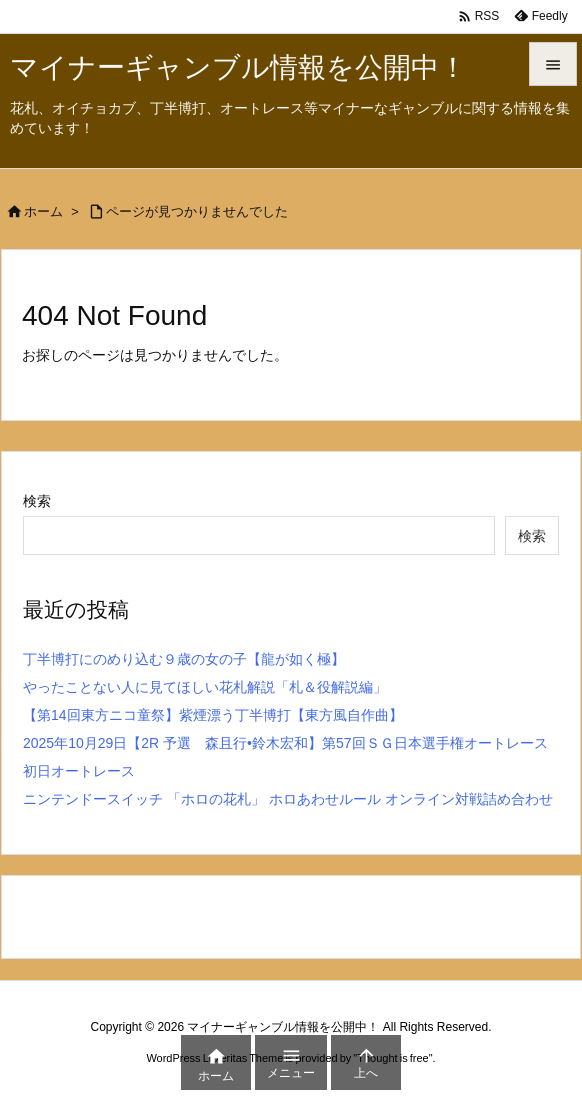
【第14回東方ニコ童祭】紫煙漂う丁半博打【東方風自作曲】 (213, 715)
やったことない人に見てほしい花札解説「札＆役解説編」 (205, 687)
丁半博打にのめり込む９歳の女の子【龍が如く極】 (184, 659)
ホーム (43, 211)
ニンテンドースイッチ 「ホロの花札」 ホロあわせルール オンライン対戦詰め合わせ (288, 799)
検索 (37, 501)
